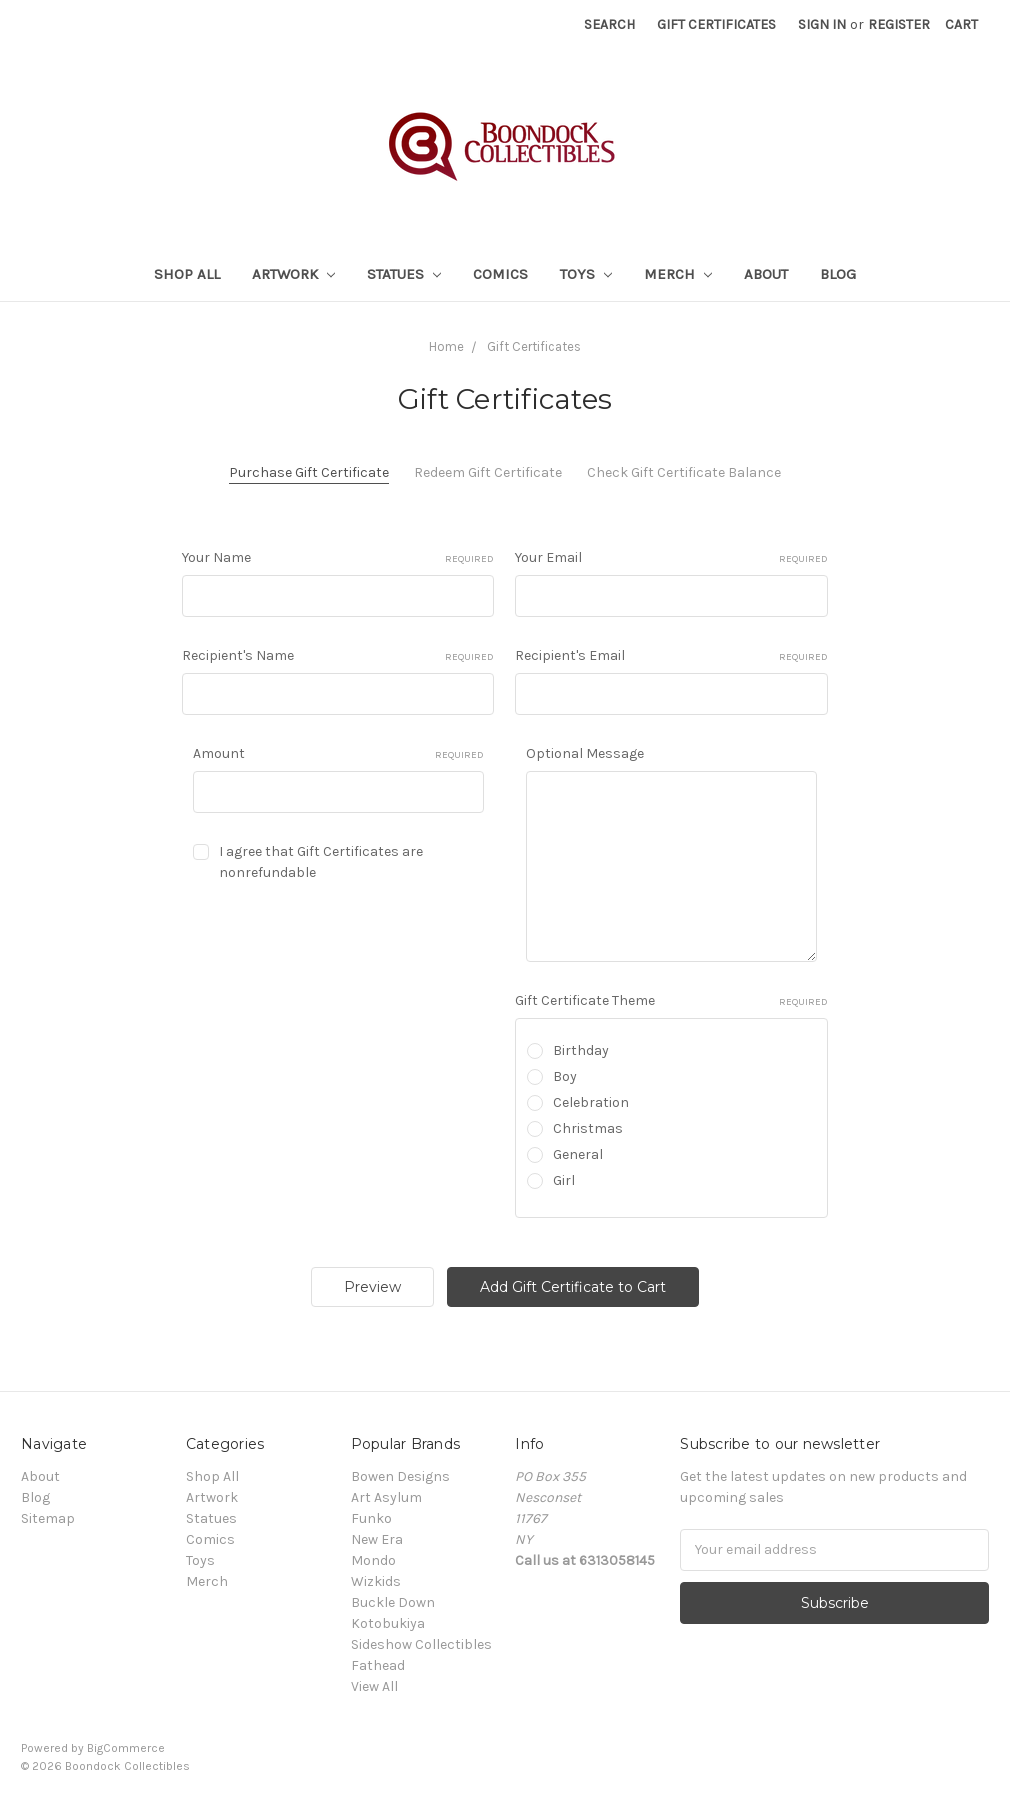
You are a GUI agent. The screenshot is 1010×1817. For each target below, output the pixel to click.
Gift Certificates (716, 24)
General (578, 1154)
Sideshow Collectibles (421, 1644)
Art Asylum (386, 1497)
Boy (565, 1076)
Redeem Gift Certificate (488, 472)
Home (446, 346)
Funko (371, 1518)
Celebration (591, 1102)
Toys (586, 274)
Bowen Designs (400, 1476)
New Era (377, 1539)
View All (374, 1686)
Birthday (581, 1050)
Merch (678, 274)
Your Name (338, 558)
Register (899, 24)
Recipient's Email (671, 656)
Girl (564, 1180)
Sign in (822, 24)
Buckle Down (393, 1602)
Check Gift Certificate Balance (684, 472)
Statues (404, 274)
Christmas (588, 1128)
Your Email (671, 558)
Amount (338, 754)
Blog (838, 274)
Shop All (187, 274)
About (766, 274)
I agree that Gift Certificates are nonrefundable (321, 862)
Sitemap (48, 1518)
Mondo (373, 1560)
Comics (500, 274)
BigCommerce (126, 1748)
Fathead (378, 1665)
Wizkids (376, 1581)
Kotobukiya (388, 1623)
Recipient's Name (338, 656)
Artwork (293, 274)
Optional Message (585, 753)
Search (609, 24)
